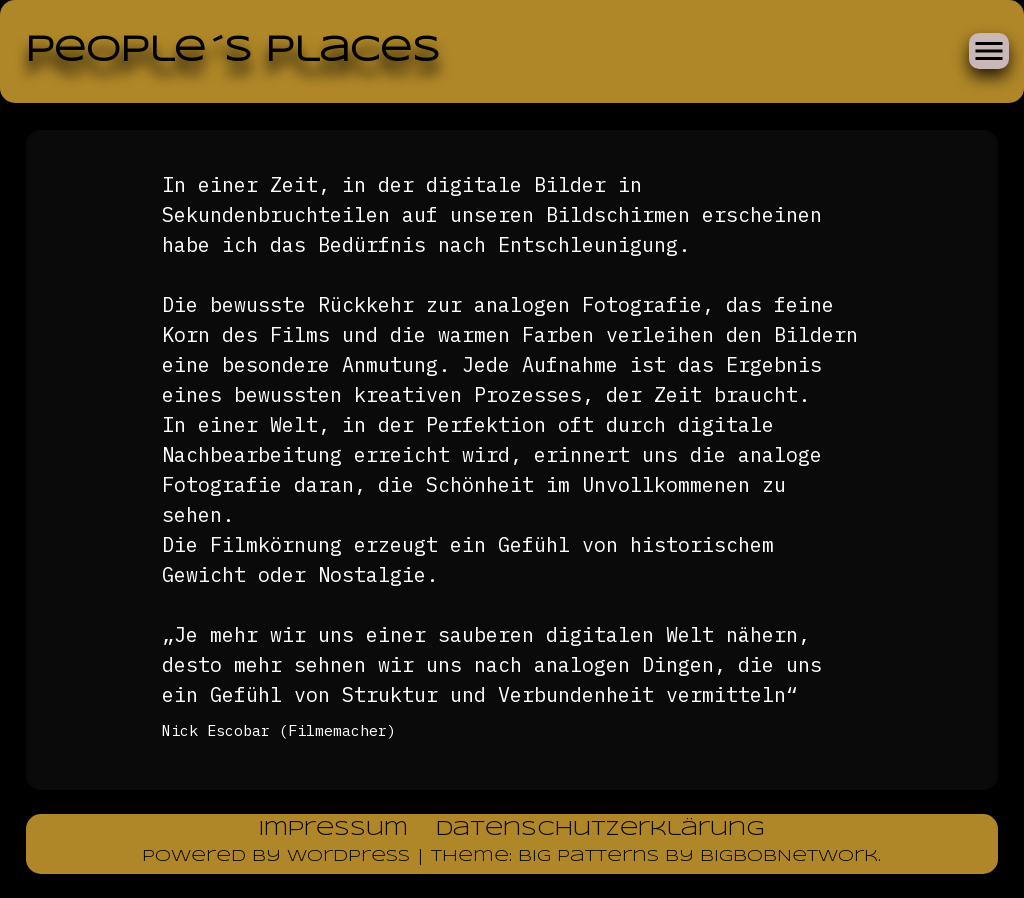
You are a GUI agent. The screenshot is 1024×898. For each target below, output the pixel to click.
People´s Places (232, 51)
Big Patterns (588, 856)
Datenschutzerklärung (600, 829)
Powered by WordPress (279, 856)
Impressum (333, 829)
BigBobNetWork (789, 856)
